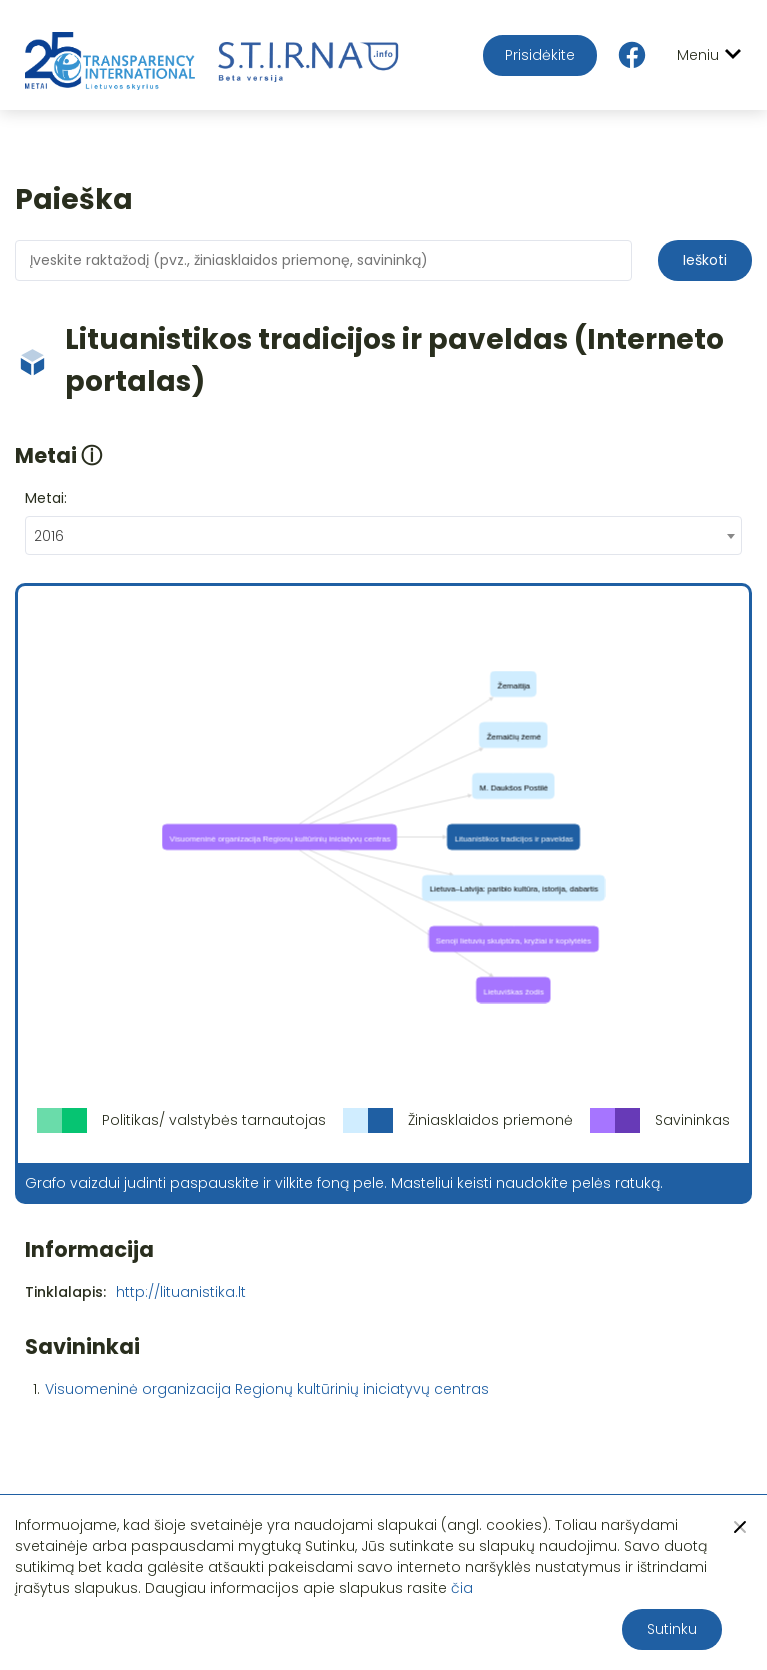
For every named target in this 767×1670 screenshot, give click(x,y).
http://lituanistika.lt (181, 1292)
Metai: (46, 498)
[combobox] (383, 535)
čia (462, 1588)
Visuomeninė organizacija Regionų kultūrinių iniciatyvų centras (267, 1389)
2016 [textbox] (49, 536)
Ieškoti (705, 260)
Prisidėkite (540, 55)
